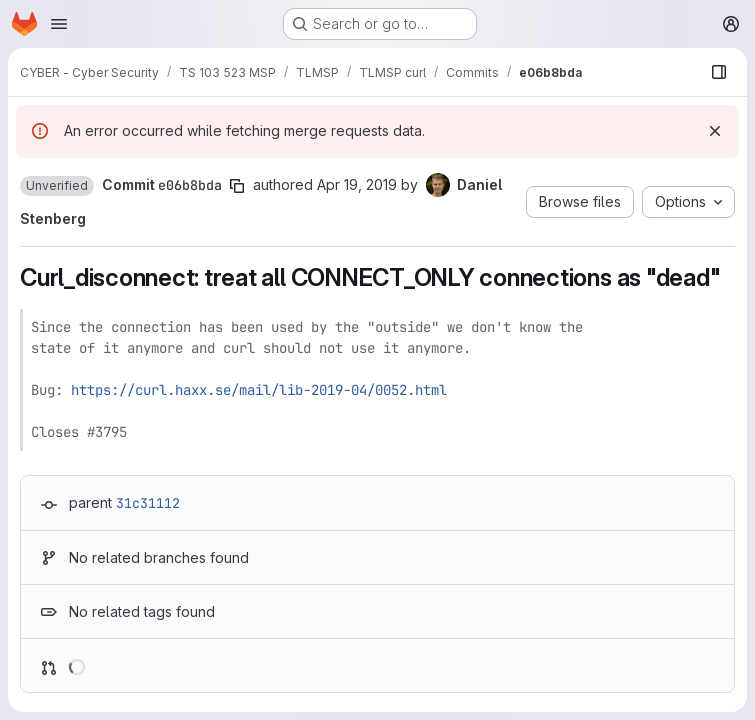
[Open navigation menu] (59, 24)
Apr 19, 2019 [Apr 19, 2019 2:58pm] (357, 184)
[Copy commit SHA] (237, 186)
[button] (57, 186)
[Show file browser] (719, 72)
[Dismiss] (715, 131)
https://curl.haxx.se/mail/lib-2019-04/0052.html (259, 390)
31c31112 (148, 503)
